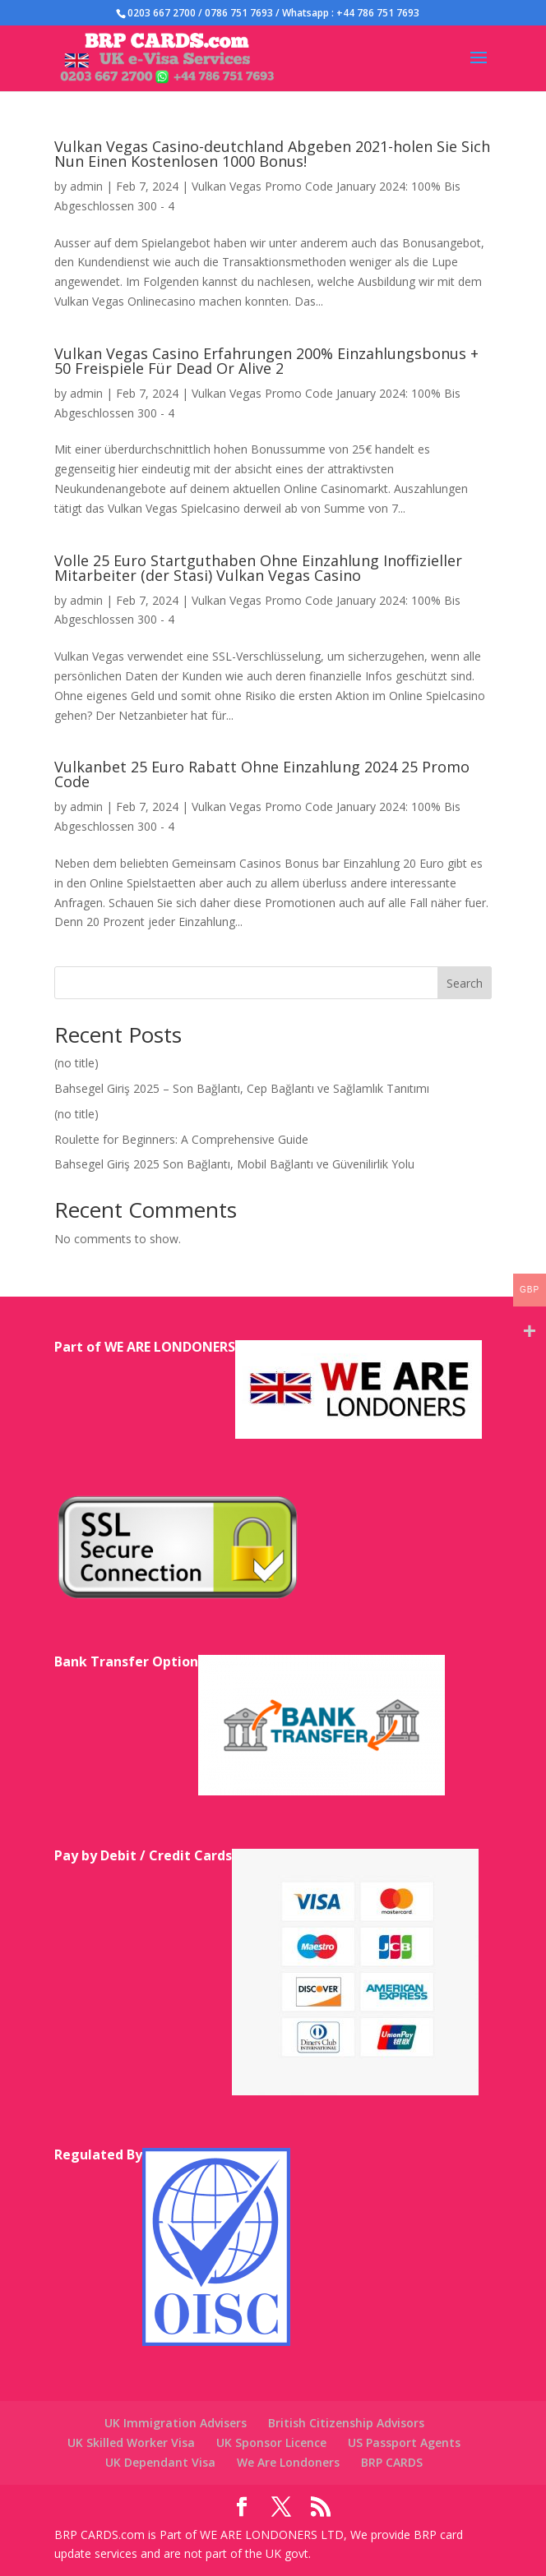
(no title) (76, 1063)
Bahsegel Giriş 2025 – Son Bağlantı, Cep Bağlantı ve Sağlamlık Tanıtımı (241, 1088)
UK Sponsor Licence (271, 2442)
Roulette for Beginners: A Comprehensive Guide (181, 1139)
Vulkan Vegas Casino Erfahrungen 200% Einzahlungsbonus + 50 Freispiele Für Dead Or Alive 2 (266, 360)
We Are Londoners (288, 2462)
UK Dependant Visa (160, 2462)
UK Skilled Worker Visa (131, 2442)
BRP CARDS (392, 2462)
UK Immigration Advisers (175, 2423)
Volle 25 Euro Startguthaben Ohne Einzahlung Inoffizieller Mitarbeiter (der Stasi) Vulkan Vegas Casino (258, 568)
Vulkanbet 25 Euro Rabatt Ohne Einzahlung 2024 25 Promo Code (262, 774)
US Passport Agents (404, 2442)
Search (465, 983)
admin (86, 186)
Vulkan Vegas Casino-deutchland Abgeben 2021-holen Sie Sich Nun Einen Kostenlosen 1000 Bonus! (272, 153)
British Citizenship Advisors (346, 2423)
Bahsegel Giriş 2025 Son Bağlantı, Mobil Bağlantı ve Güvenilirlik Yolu (234, 1164)
